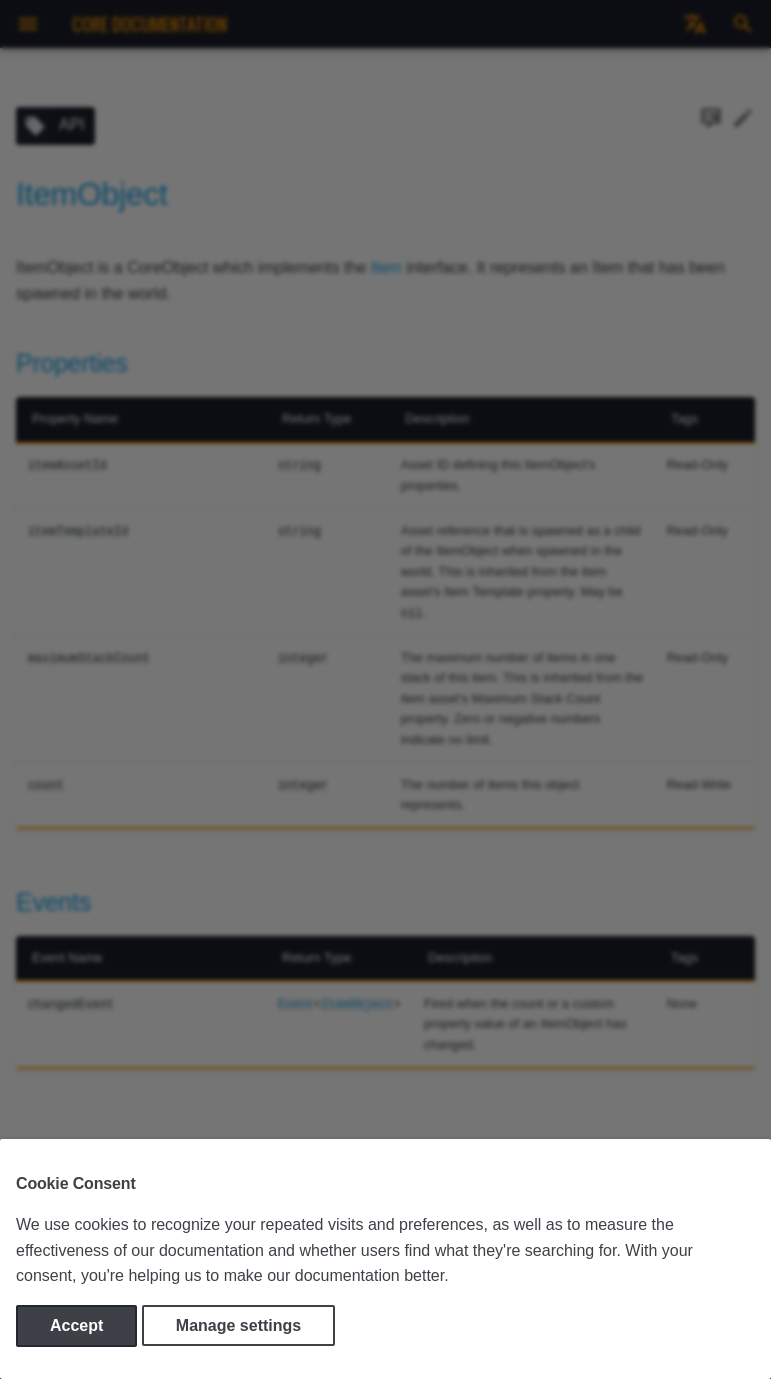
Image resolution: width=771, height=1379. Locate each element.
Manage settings (238, 1325)
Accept (76, 1325)
